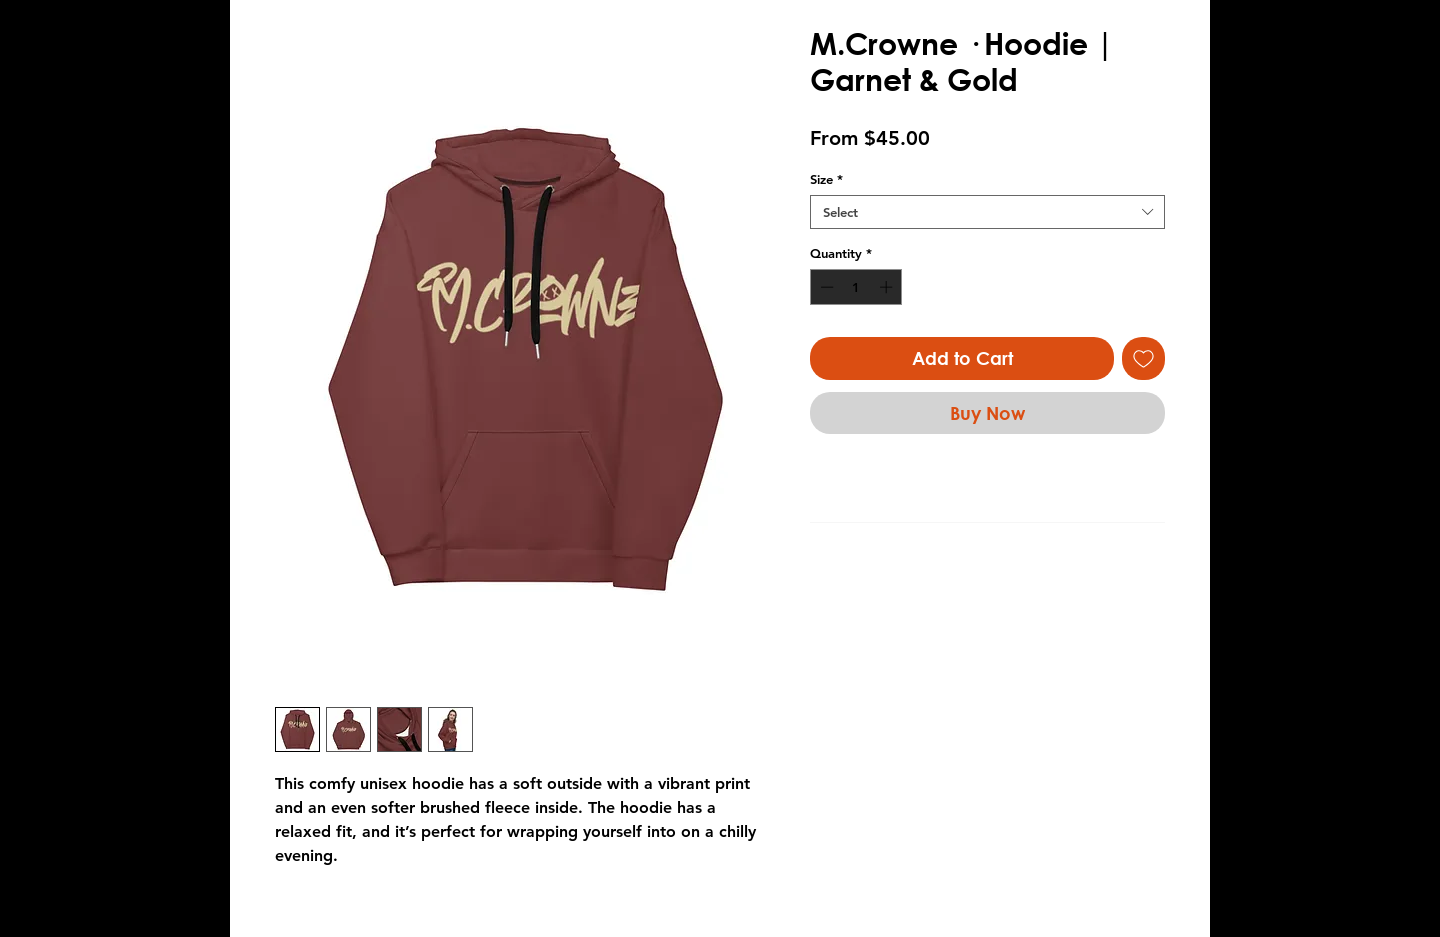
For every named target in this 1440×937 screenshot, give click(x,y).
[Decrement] (825, 287)
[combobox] (987, 212)
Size (826, 179)
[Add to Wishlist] (1143, 358)
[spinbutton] (856, 287)
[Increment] (888, 287)
